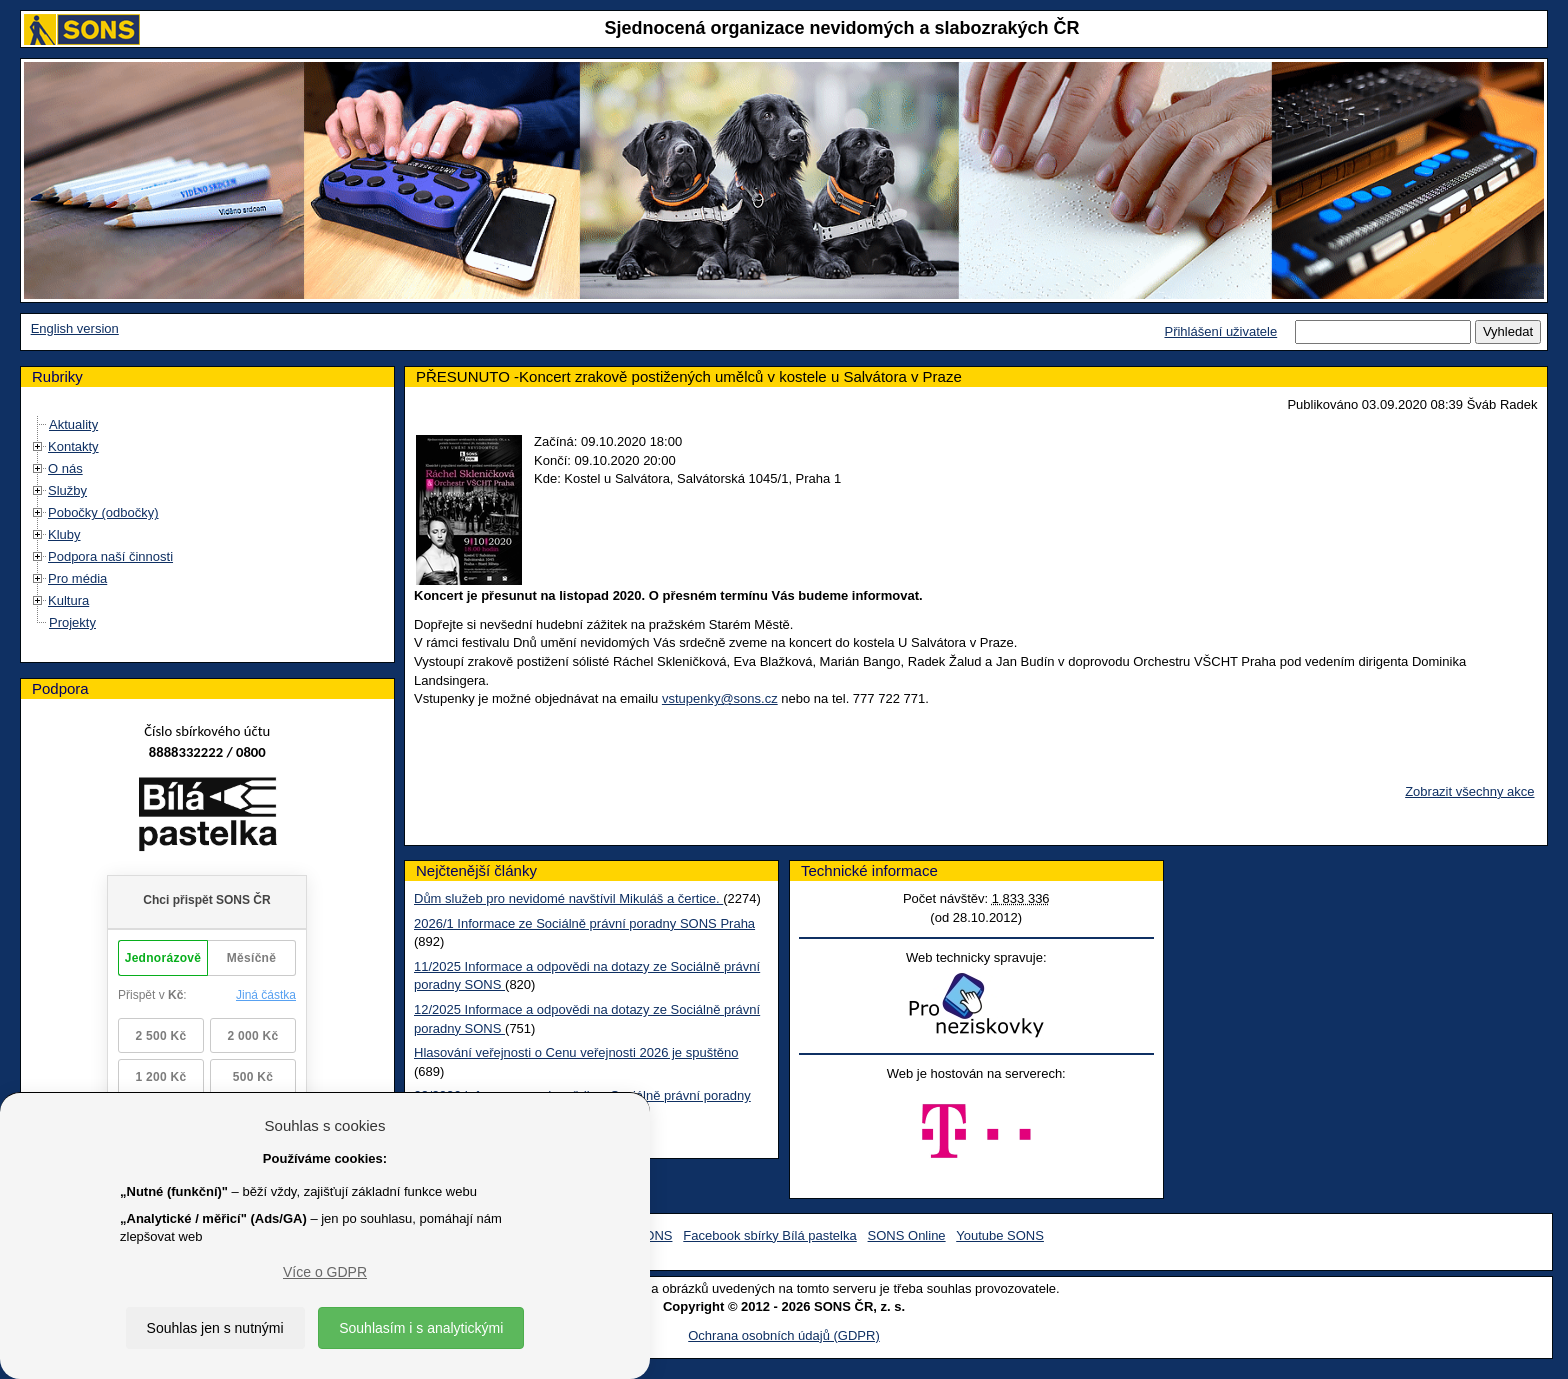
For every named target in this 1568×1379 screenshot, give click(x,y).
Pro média (77, 578)
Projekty (72, 622)
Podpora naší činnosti (110, 556)
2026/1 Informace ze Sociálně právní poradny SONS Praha (584, 923)
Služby (67, 490)
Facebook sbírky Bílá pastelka (769, 1235)
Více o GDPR (325, 1272)
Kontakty (73, 446)
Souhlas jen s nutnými (215, 1328)
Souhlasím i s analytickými (421, 1328)
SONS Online (907, 1235)
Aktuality (73, 424)
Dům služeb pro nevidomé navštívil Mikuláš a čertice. (568, 898)
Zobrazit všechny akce (1469, 791)
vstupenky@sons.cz (720, 698)
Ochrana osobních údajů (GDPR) (783, 1335)
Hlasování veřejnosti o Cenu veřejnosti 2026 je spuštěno (576, 1052)
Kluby (64, 534)
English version (75, 328)
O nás (65, 468)
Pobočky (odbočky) (103, 512)
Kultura (68, 600)
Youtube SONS (1000, 1235)
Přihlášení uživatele (1220, 331)
